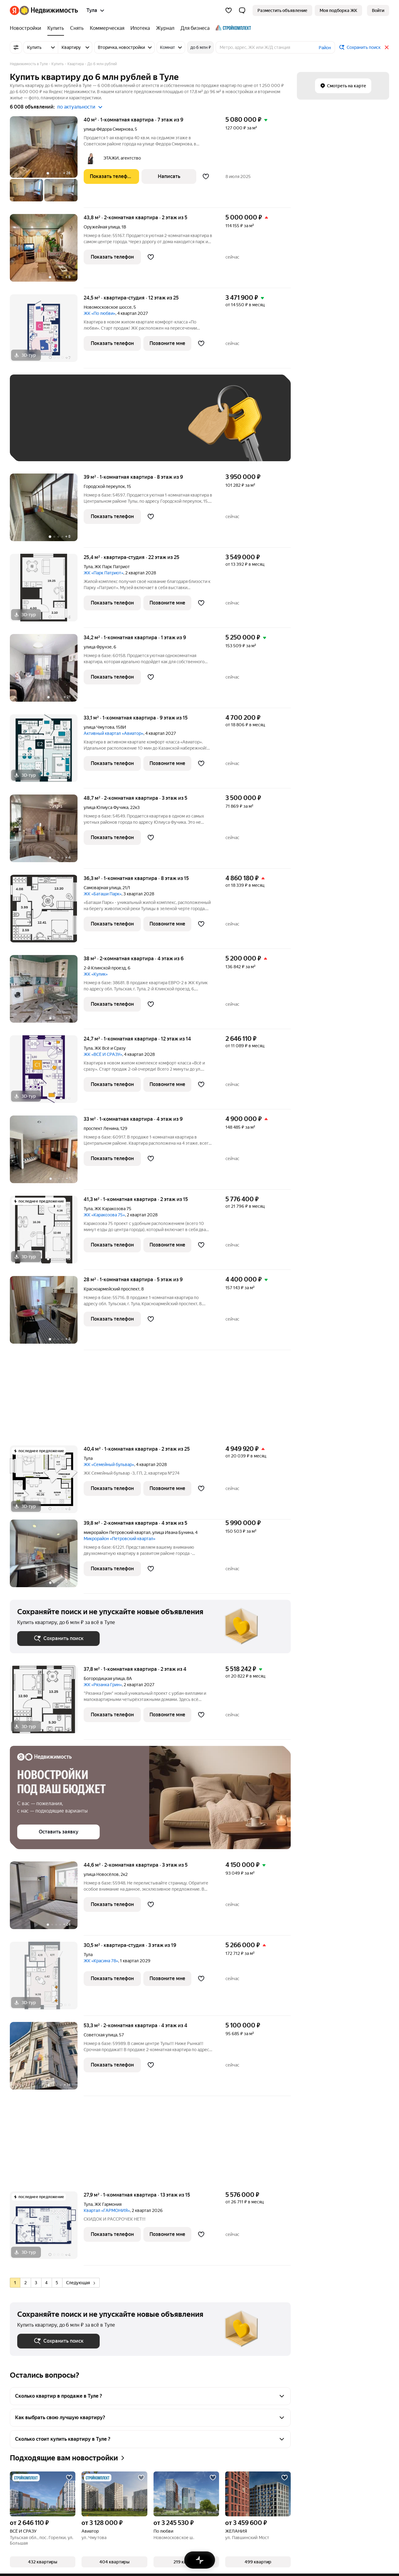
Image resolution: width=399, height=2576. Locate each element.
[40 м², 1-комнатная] (47, 162)
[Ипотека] (140, 28)
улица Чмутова (99, 727)
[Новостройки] (27, 28)
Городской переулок (104, 486)
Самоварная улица (102, 887)
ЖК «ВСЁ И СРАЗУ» (103, 1054)
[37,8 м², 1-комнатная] (47, 1703)
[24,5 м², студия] (47, 331)
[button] (242, 10)
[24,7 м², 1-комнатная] (47, 1072)
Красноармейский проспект (111, 1288)
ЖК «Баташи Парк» (103, 893)
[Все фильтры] (16, 47)
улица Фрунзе (98, 646)
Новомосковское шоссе (108, 307)
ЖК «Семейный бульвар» (109, 1464)
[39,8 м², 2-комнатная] (47, 1557)
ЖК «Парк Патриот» (103, 572)
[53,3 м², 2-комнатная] (47, 2059)
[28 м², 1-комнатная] (47, 1313)
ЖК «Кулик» (96, 974)
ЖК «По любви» (99, 313)
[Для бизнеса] (195, 28)
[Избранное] (228, 10)
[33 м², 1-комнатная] (47, 1153)
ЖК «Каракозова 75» (104, 1214)
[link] (378, 10)
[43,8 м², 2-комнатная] (47, 251)
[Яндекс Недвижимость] (49, 10)
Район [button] (325, 47)
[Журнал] (165, 28)
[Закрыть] (386, 47)
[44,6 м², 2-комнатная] (47, 1898)
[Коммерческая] (107, 28)
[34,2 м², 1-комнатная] (47, 671)
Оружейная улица (102, 226)
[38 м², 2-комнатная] (47, 992)
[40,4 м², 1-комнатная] (47, 1482)
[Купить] (55, 28)
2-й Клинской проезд (105, 967)
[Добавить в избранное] (206, 176)
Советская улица (100, 2034)
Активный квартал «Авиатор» (113, 733)
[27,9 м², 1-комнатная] (47, 2228)
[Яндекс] (14, 10)
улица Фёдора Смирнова (108, 129)
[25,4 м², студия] (47, 591)
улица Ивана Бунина (172, 1532)
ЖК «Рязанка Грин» (103, 1684)
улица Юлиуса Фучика (106, 807)
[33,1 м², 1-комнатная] (47, 751)
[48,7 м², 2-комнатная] (47, 832)
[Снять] (77, 28)
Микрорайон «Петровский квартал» (119, 1538)
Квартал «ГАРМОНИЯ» (107, 2210)
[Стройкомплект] (232, 28)
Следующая (80, 2282)
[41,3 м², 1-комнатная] (47, 1233)
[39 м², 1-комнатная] (47, 511)
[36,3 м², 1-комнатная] (47, 912)
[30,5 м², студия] (47, 1979)
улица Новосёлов (101, 1874)
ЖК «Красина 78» (101, 1960)
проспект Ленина (101, 1128)
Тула (88, 566)
